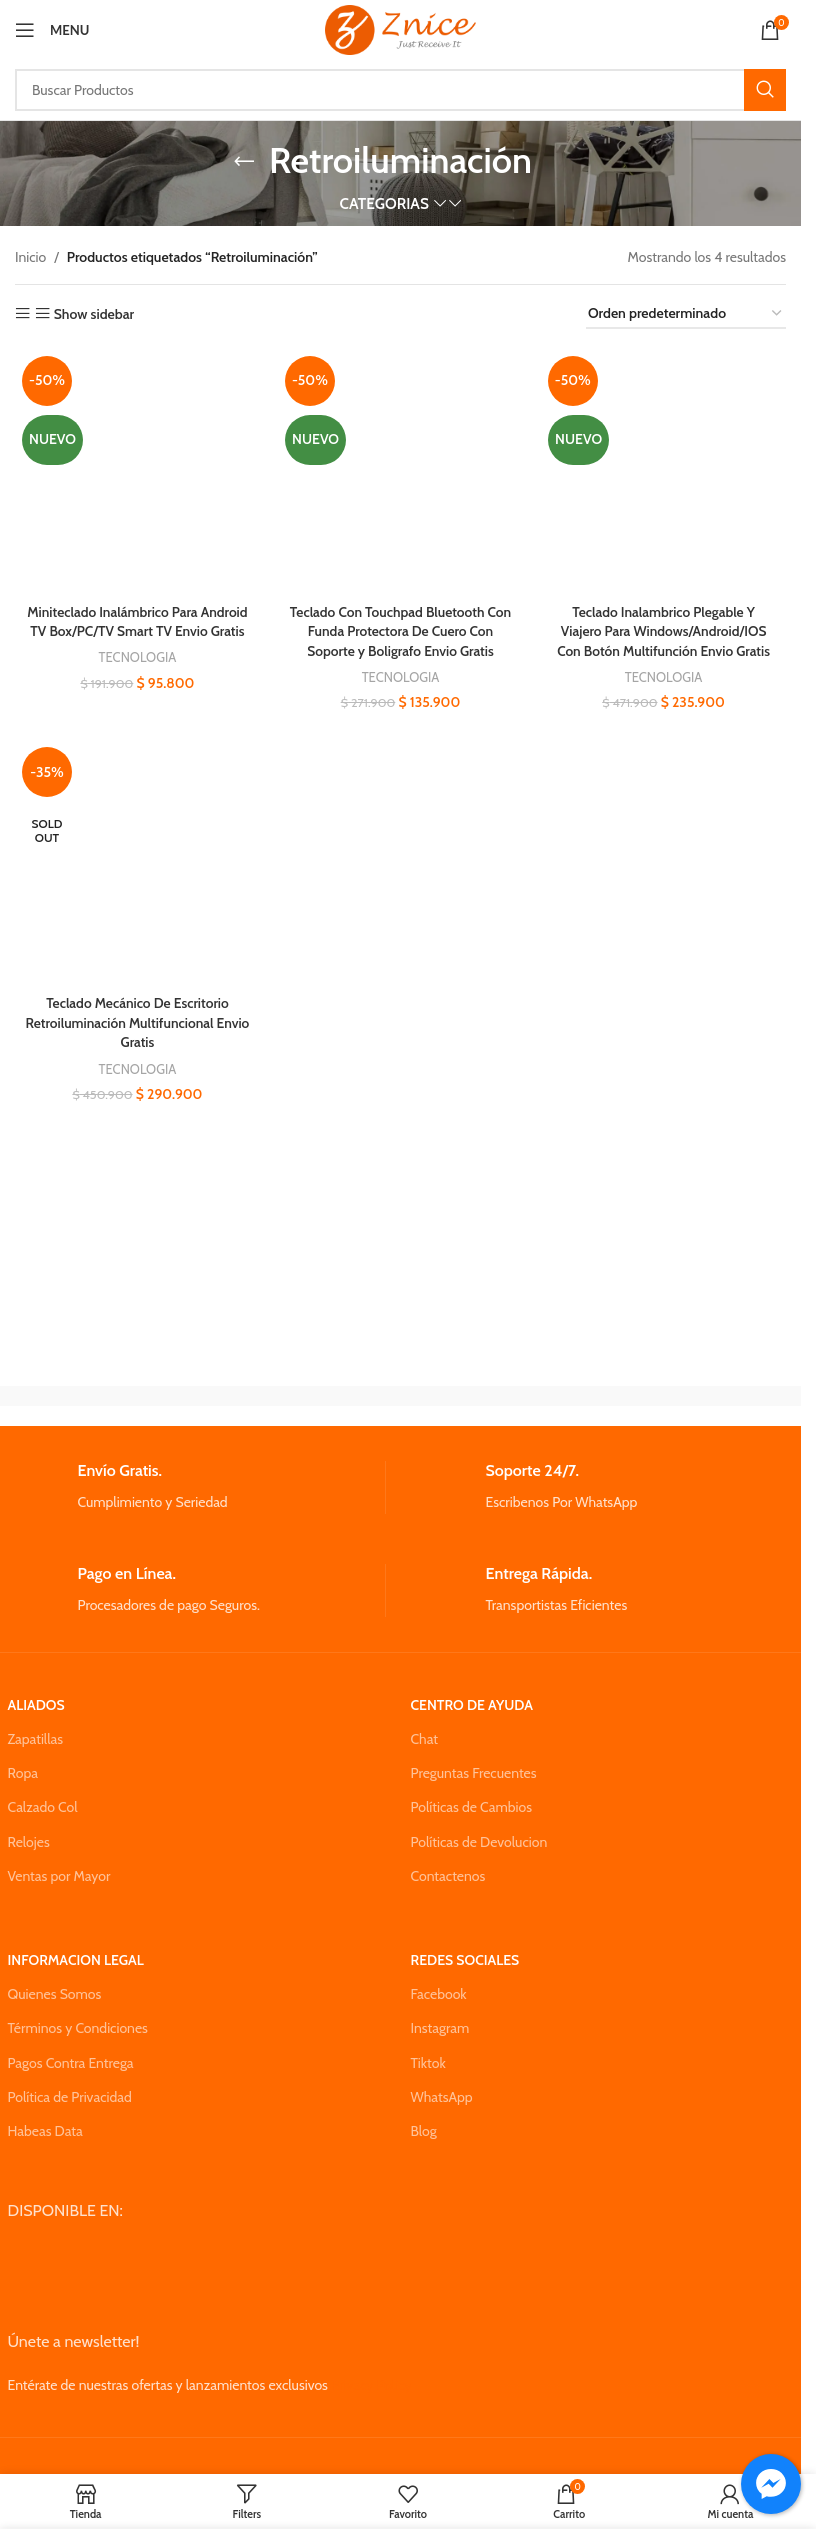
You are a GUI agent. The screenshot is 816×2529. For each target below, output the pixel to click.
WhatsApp (442, 2097)
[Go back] (244, 161)
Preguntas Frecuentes (474, 1773)
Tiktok (428, 2063)
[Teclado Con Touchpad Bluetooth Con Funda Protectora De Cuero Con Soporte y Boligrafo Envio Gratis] (401, 471)
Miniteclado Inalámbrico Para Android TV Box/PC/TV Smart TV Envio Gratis (136, 629)
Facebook (439, 1994)
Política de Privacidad (70, 2097)
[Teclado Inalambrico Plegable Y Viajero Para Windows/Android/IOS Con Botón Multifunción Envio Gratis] (664, 471)
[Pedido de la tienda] (686, 314)
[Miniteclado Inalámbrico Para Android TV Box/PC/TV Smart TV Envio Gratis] (137, 471)
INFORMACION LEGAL (76, 1960)
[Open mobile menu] (52, 30)
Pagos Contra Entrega (71, 2063)
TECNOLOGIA (136, 676)
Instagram (440, 2028)
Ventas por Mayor (59, 1876)
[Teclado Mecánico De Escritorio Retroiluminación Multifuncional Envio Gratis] (137, 863)
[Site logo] (400, 28)
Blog (424, 2131)
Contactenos (448, 1876)
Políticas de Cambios (471, 1807)
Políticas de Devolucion (479, 1842)
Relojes (29, 1842)
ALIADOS (36, 1705)
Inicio (30, 257)
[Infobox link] (196, 1487)
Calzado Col (43, 1807)
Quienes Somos (55, 1994)
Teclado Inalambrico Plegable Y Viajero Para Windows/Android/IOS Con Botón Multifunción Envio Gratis (664, 629)
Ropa (23, 1773)
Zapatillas (35, 1739)
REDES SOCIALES (465, 1960)
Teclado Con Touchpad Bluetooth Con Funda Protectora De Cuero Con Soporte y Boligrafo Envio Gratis (400, 629)
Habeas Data (45, 2131)
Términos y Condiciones (78, 2028)
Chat (425, 1739)
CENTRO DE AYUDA (472, 1705)
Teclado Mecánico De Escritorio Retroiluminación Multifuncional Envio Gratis (137, 1022)
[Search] (400, 90)
